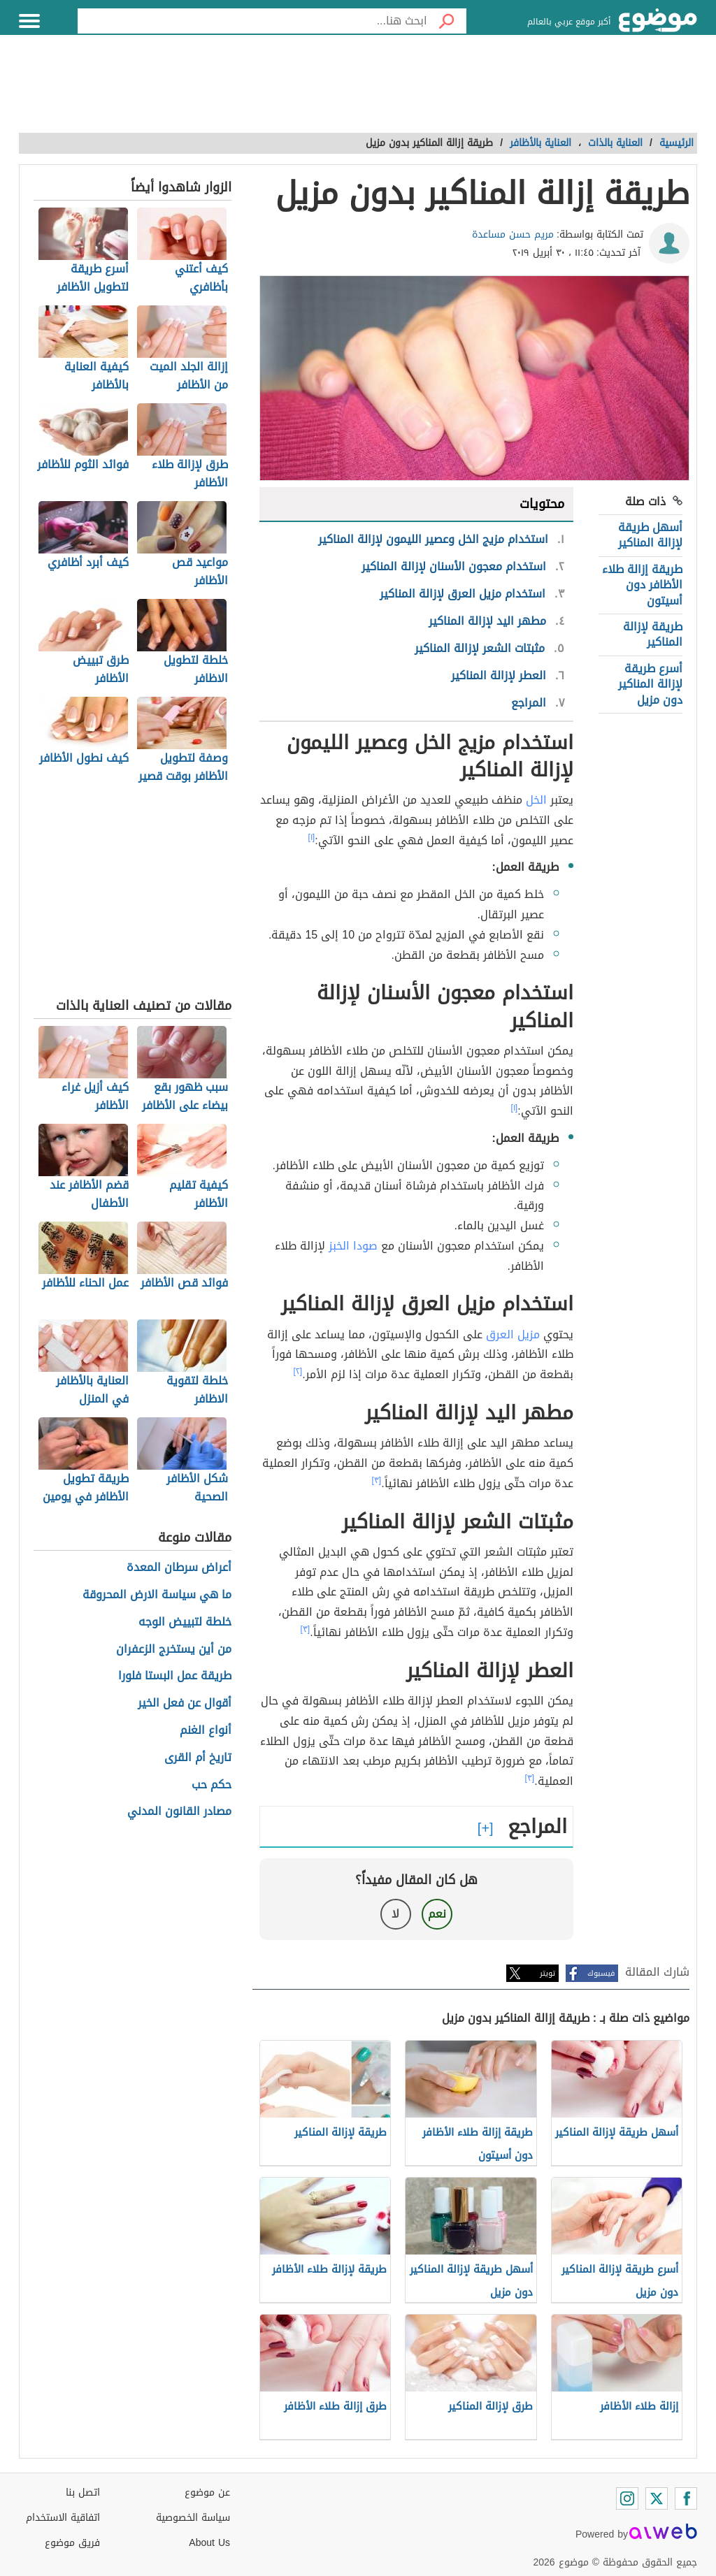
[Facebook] (686, 2498)
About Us (209, 2542)
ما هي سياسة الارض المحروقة (157, 1595)
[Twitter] (656, 2498)
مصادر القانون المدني (179, 1812)
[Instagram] (627, 2498)
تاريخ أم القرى (197, 1758)
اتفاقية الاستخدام (63, 2517)
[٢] (298, 1371)
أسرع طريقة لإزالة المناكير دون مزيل (650, 684)
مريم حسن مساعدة (513, 234)
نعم (437, 1914)
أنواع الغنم (205, 1731)
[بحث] (446, 21)
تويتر (547, 1973)
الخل (536, 800)
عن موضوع (207, 2492)
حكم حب (211, 1785)
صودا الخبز (353, 1246)
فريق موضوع (72, 2542)
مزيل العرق (513, 1334)
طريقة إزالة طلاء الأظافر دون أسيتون (642, 585)
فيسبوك (601, 1973)
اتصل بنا (83, 2492)
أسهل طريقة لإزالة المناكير (650, 534)
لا (395, 1914)
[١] (311, 837)
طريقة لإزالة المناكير (652, 634)
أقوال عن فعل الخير (184, 1703)
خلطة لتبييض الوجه (184, 1622)
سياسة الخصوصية (193, 2517)
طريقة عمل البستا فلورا (174, 1676)
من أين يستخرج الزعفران (173, 1650)
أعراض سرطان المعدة (179, 1568)
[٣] (377, 1480)
